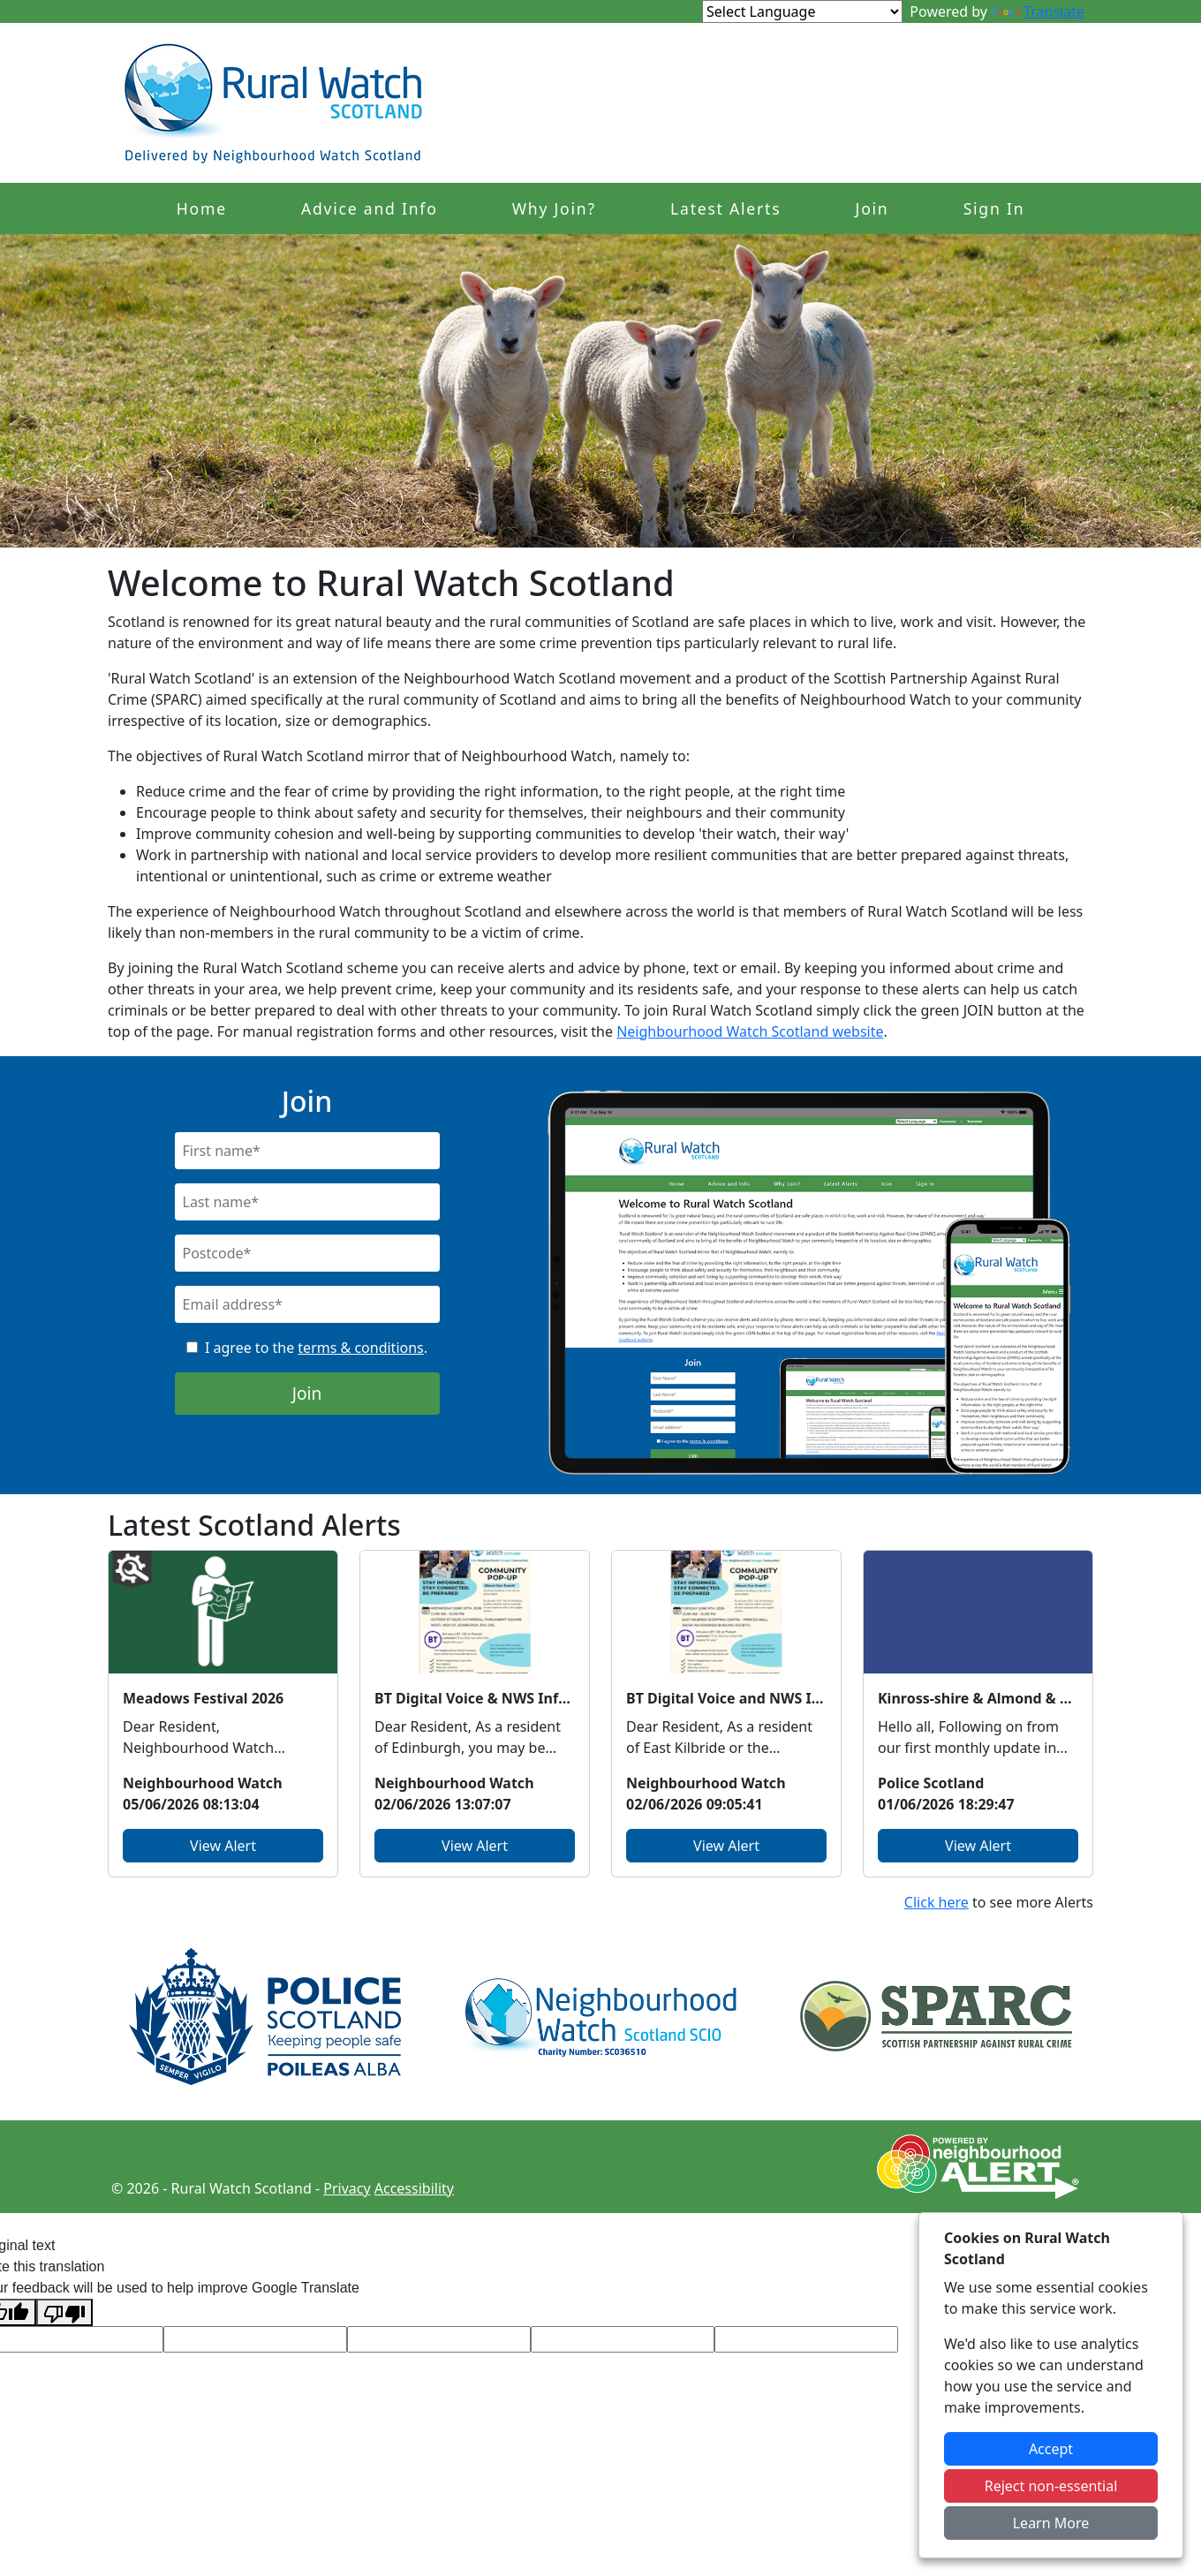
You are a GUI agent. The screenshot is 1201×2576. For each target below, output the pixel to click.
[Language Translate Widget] (802, 11)
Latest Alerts (725, 208)
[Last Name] (307, 1201)
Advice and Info (369, 208)
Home (202, 208)
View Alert (223, 1845)
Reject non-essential (1051, 2486)
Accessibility (414, 2188)
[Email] (307, 1304)
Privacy (346, 2188)
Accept (1051, 2449)
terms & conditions (360, 1347)
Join (872, 208)
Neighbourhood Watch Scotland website (749, 1031)
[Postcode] (307, 1253)
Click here (936, 1902)
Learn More (1051, 2523)
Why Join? (554, 208)
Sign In (994, 208)
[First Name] (307, 1150)
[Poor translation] (64, 2312)
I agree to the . (316, 1347)
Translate (1037, 11)
